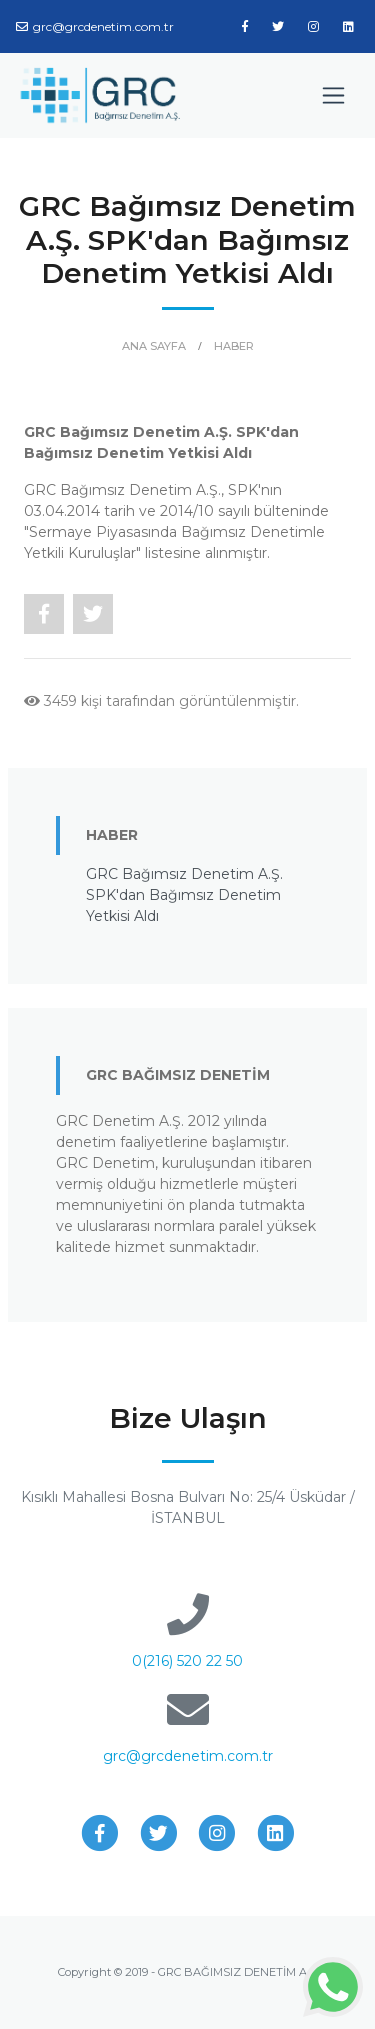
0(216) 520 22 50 (187, 1661)
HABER (234, 346)
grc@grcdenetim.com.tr (95, 26)
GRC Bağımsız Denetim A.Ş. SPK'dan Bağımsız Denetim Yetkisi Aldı (184, 895)
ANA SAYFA (154, 346)
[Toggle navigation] (333, 95)
